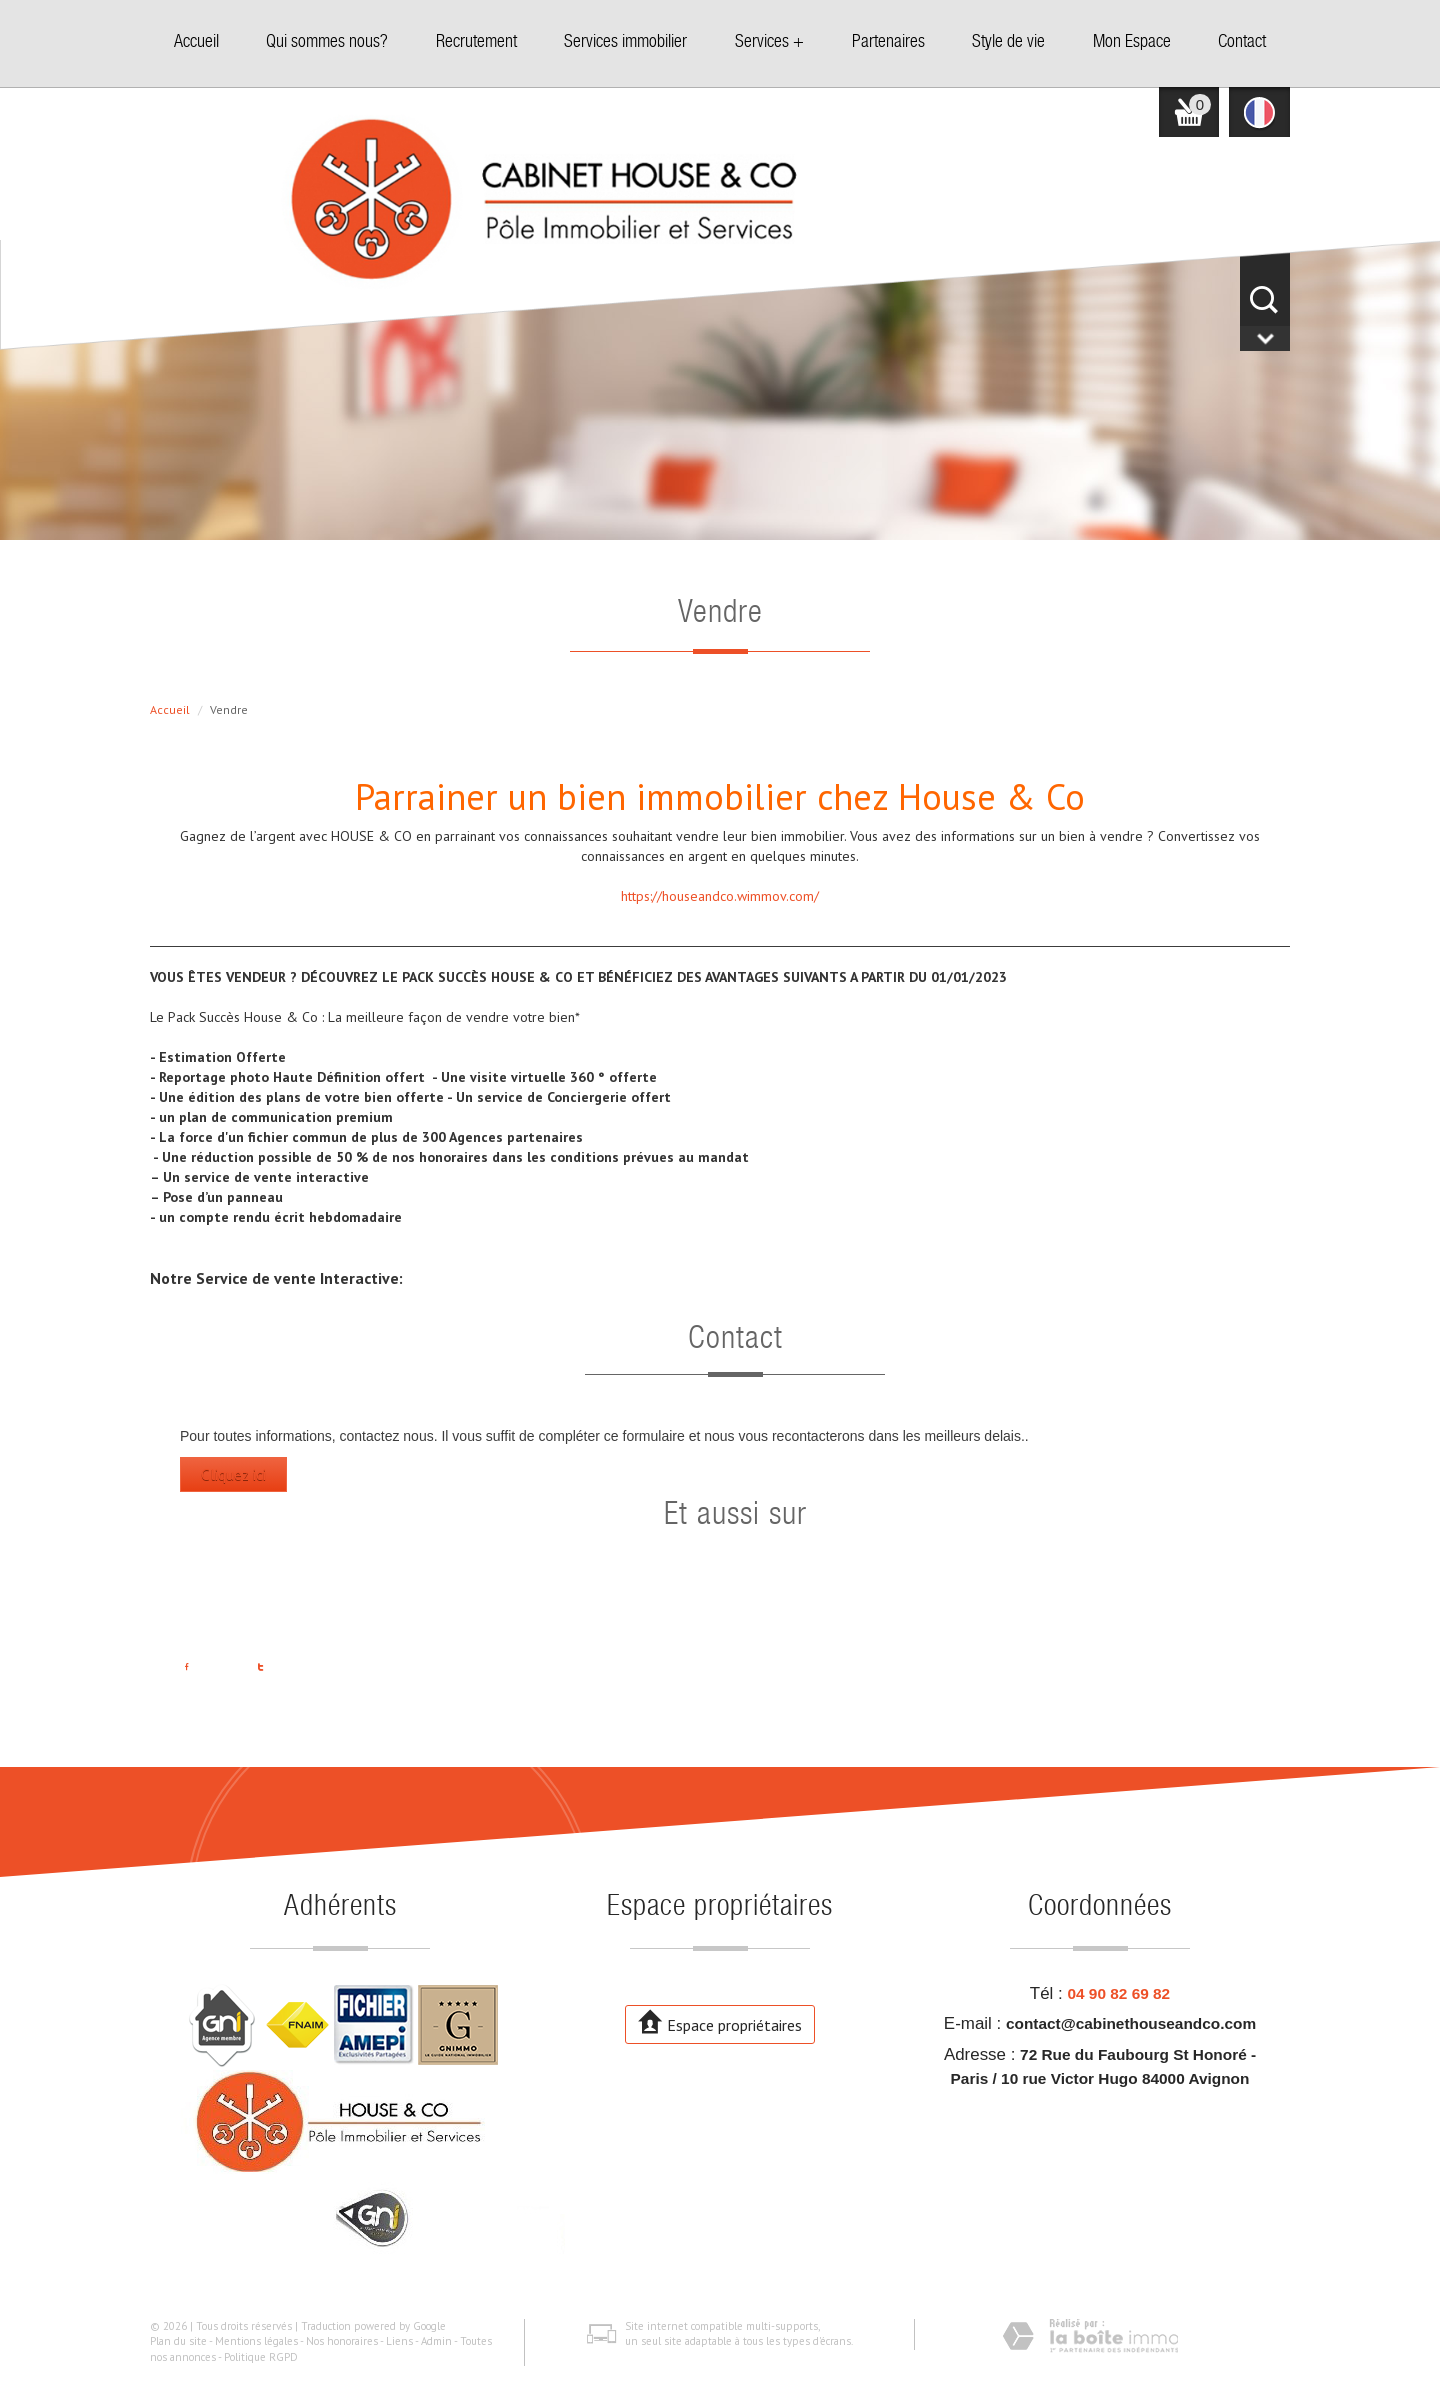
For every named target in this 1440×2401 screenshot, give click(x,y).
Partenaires (888, 43)
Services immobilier (625, 43)
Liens (399, 2341)
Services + (769, 43)
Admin (436, 2341)
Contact (1242, 43)
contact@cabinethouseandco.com (1131, 2023)
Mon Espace (1132, 43)
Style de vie (1008, 43)
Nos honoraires (342, 2341)
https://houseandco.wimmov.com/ (720, 896)
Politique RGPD (261, 2357)
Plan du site (178, 2341)
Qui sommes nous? (327, 43)
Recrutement (476, 43)
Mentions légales (256, 2341)
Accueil (196, 43)
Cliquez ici (233, 1474)
